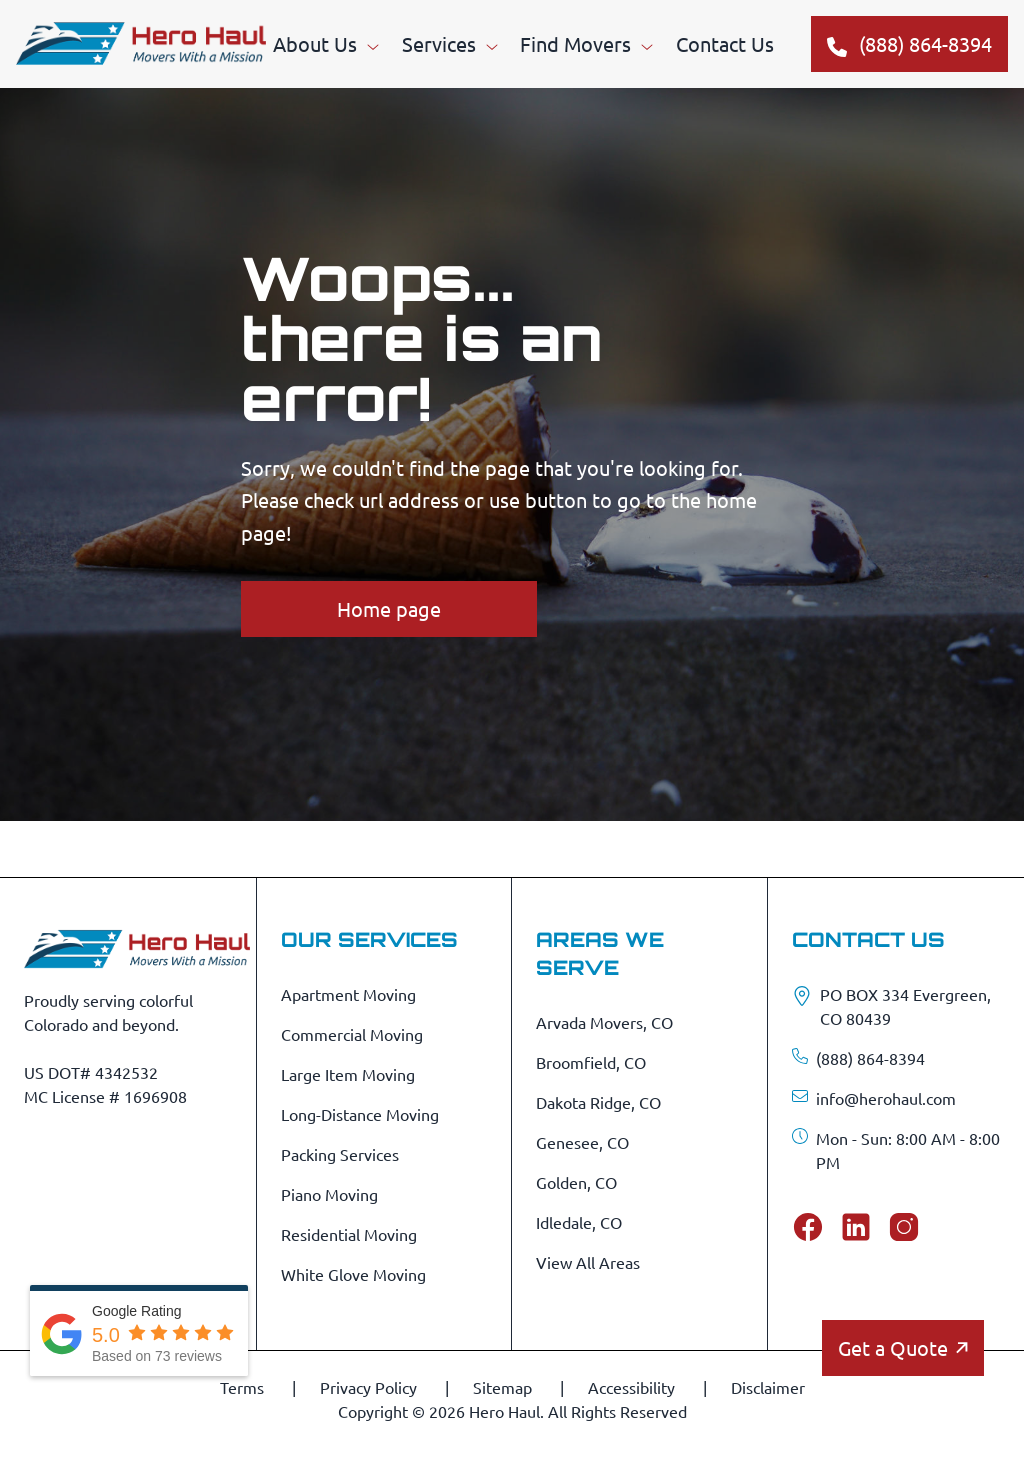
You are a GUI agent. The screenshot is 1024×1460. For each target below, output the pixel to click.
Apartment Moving (348, 994)
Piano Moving (329, 1194)
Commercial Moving (352, 1034)
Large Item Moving (348, 1074)
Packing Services (340, 1154)
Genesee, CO (582, 1142)
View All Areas (588, 1262)
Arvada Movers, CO (604, 1022)
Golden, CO (576, 1182)
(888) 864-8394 (870, 1058)
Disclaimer (768, 1387)
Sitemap (504, 1387)
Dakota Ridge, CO (598, 1102)
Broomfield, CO (591, 1062)
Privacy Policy (370, 1387)
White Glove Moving (353, 1274)
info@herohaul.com (886, 1098)
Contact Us (725, 43)
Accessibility (633, 1387)
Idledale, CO (579, 1222)
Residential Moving (349, 1234)
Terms (244, 1387)
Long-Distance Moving (360, 1114)
